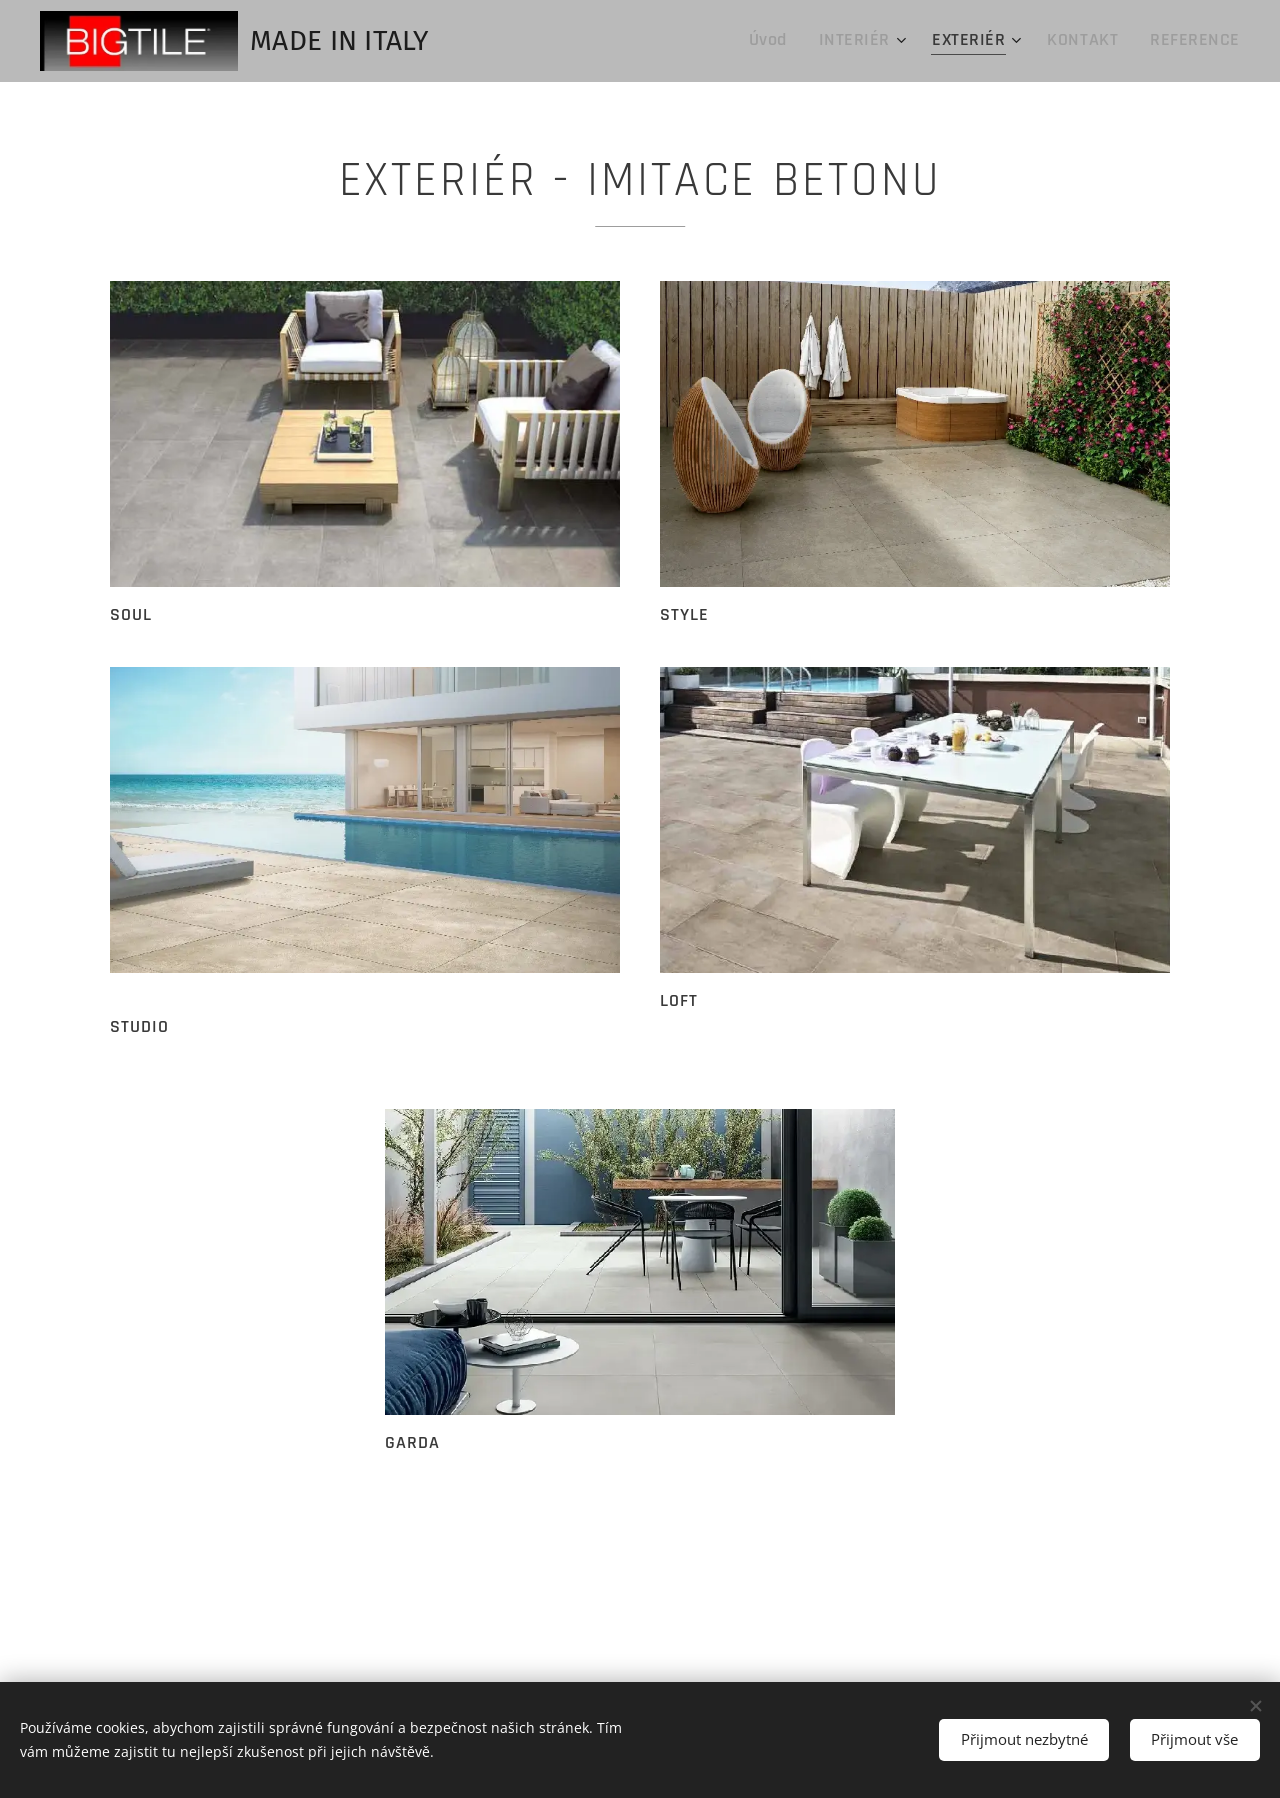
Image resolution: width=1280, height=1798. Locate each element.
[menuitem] (812, 41)
